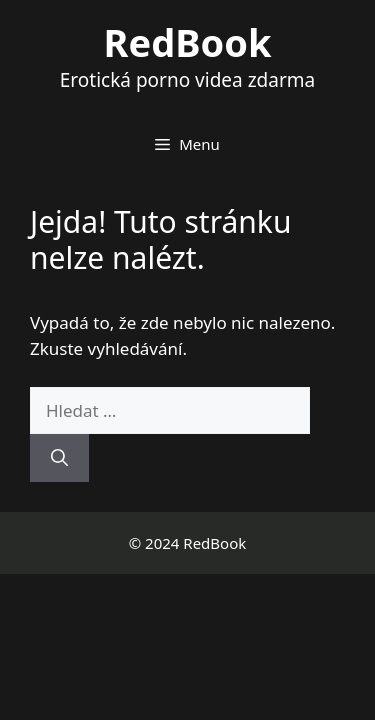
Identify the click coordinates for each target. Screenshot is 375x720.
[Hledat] (59, 458)
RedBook (188, 42)
